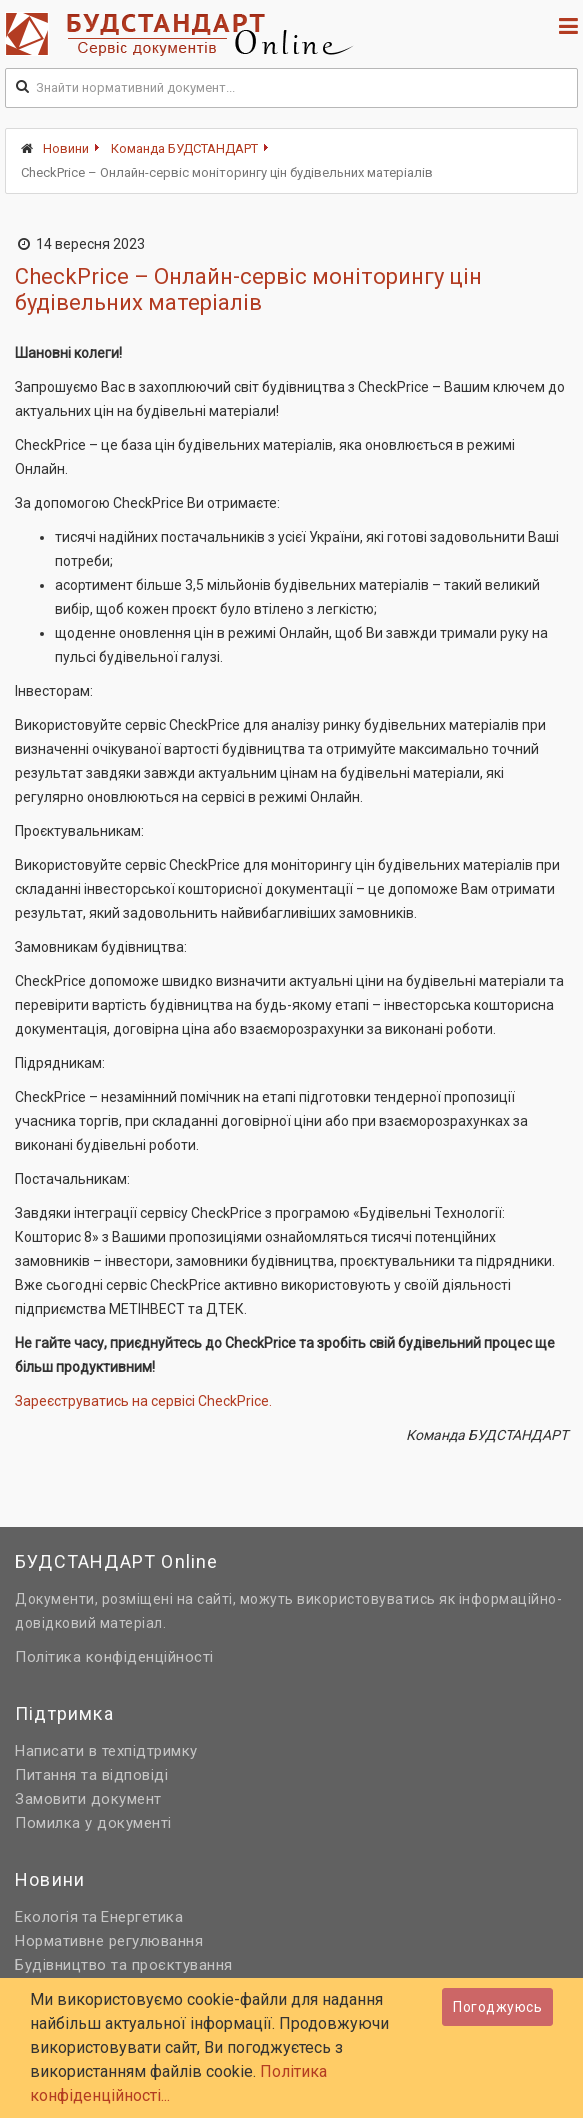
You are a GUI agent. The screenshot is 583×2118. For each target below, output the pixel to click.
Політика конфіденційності (114, 1657)
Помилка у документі (93, 1823)
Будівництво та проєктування (124, 1965)
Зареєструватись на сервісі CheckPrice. (143, 1401)
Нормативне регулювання (109, 1941)
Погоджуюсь (497, 2007)
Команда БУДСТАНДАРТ (184, 148)
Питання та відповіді (91, 1775)
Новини (66, 148)
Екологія (46, 1917)
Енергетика (142, 1917)
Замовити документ (88, 1799)
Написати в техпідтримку (106, 1751)
